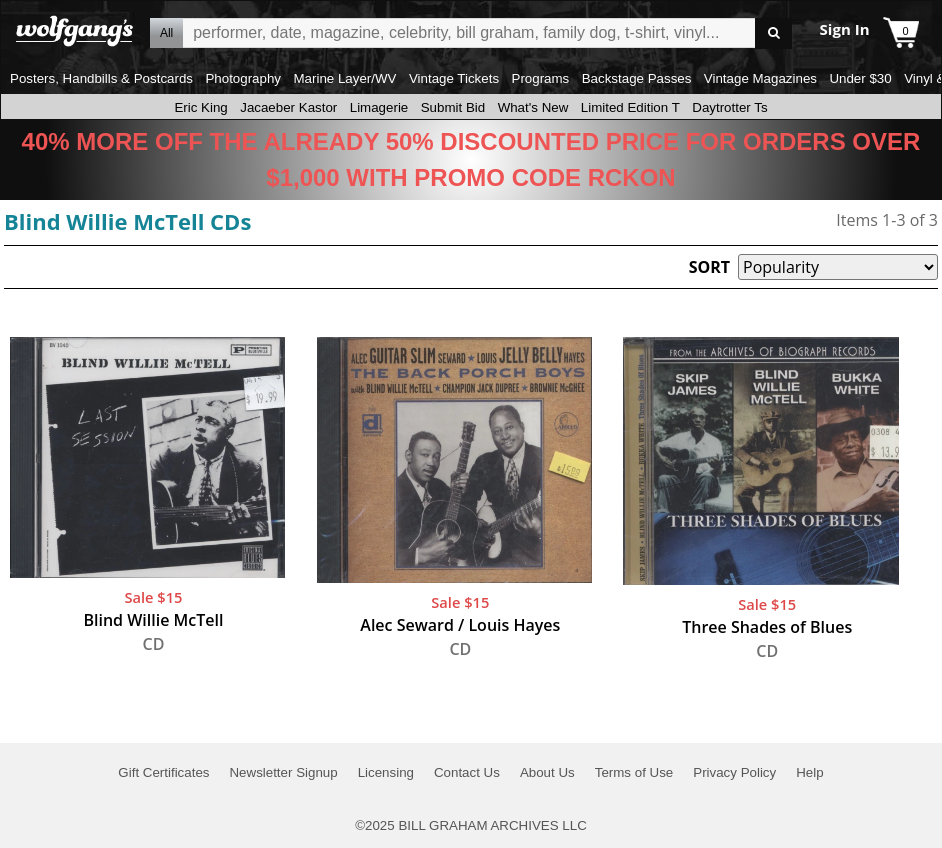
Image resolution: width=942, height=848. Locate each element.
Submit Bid (453, 107)
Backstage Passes (637, 78)
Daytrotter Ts (729, 107)
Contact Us (467, 772)
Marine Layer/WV (344, 78)
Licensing (386, 772)
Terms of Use (634, 772)
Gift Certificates (163, 772)
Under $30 (860, 78)
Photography (243, 78)
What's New (533, 107)
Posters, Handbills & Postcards (101, 78)
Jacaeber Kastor (288, 107)
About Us (547, 772)
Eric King (200, 107)
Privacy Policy (734, 772)
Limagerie (379, 107)
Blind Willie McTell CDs (127, 221)
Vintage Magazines (760, 78)
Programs (541, 78)
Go (773, 33)
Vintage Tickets (454, 78)
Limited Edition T (630, 107)
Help (809, 772)
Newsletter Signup (283, 772)
